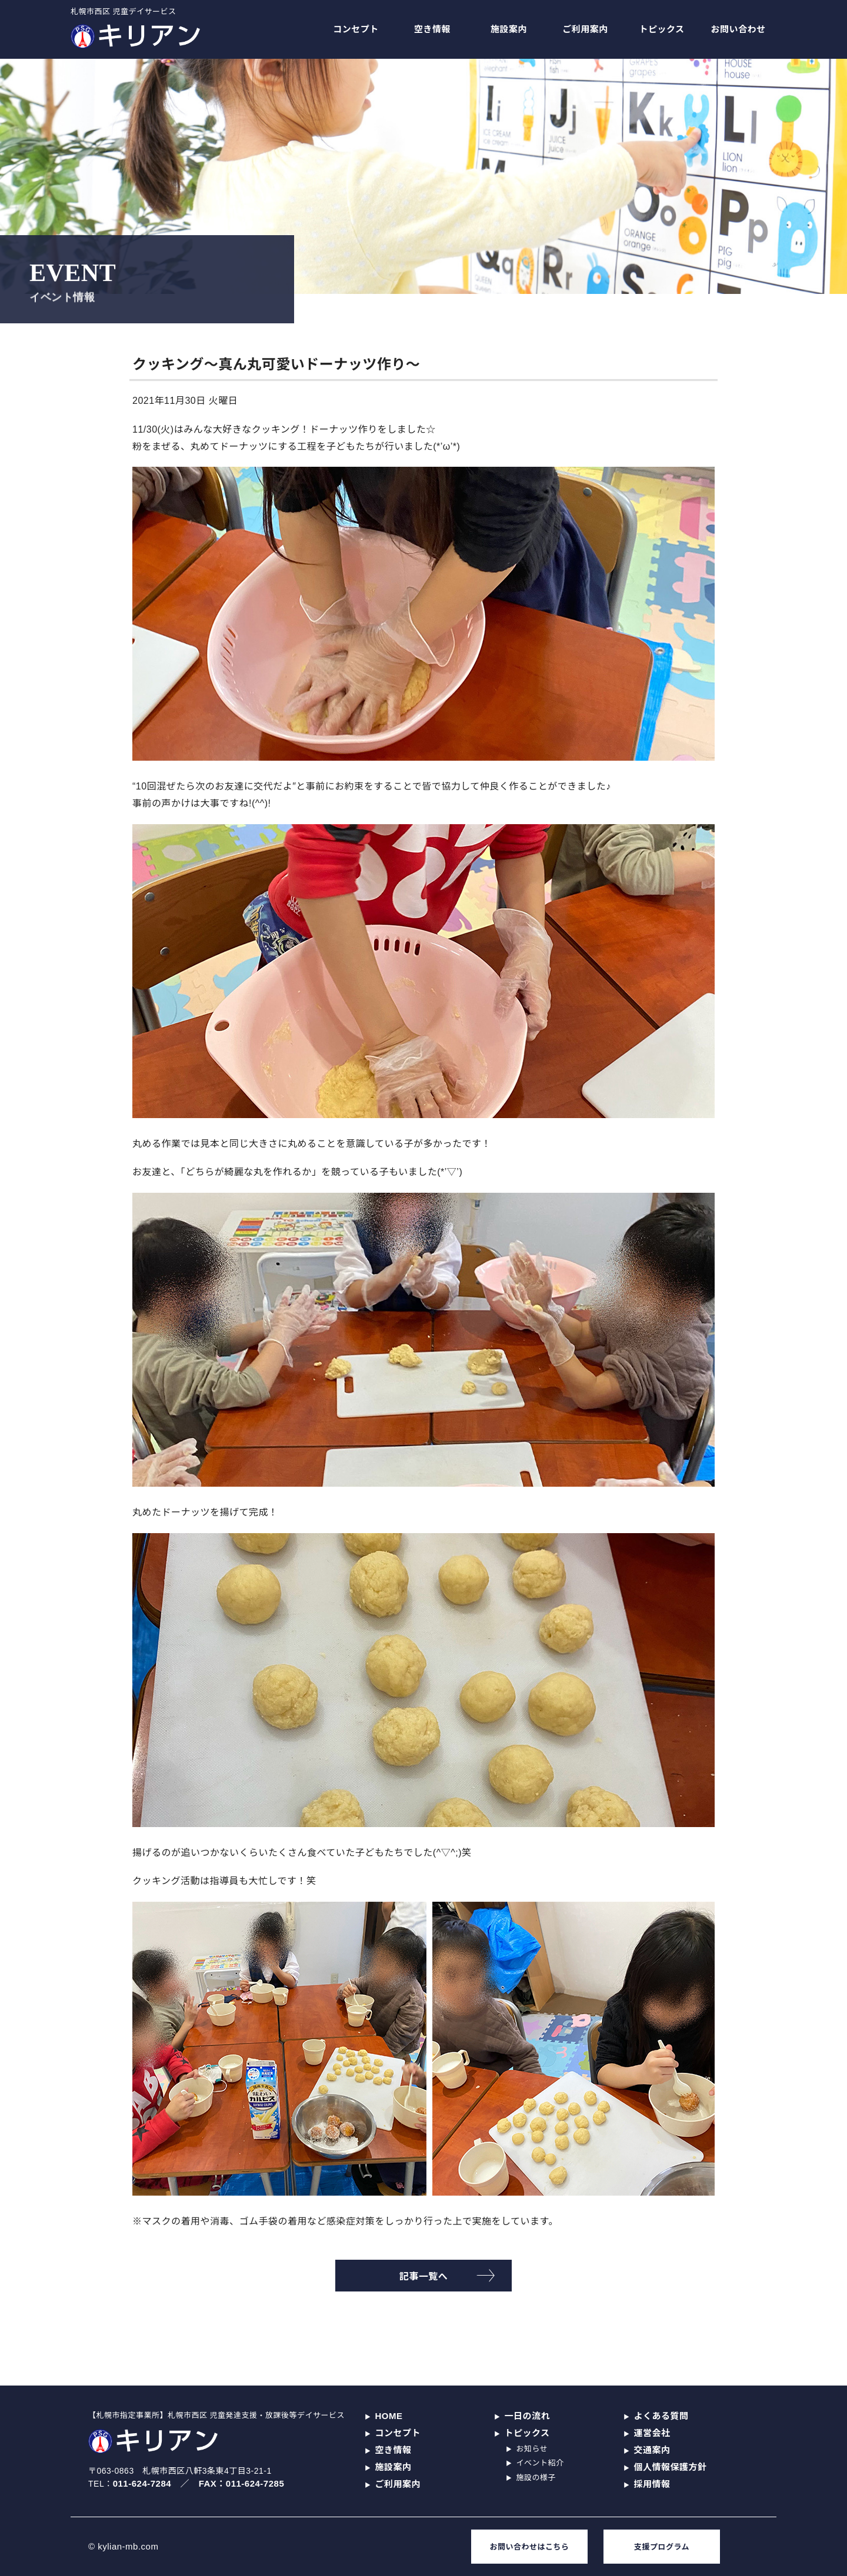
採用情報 (652, 2484)
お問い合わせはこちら (529, 2546)
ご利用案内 (585, 29)
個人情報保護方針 (670, 2467)
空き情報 (432, 29)
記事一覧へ (423, 2276)
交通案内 (652, 2450)
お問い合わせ (738, 29)
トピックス (661, 29)
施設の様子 (536, 2477)
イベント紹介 (540, 2462)
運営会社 (652, 2433)
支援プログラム (661, 2546)
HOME (389, 2416)
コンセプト (356, 29)
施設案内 (509, 29)
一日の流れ (528, 2416)
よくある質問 (661, 2416)
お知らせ (532, 2448)
